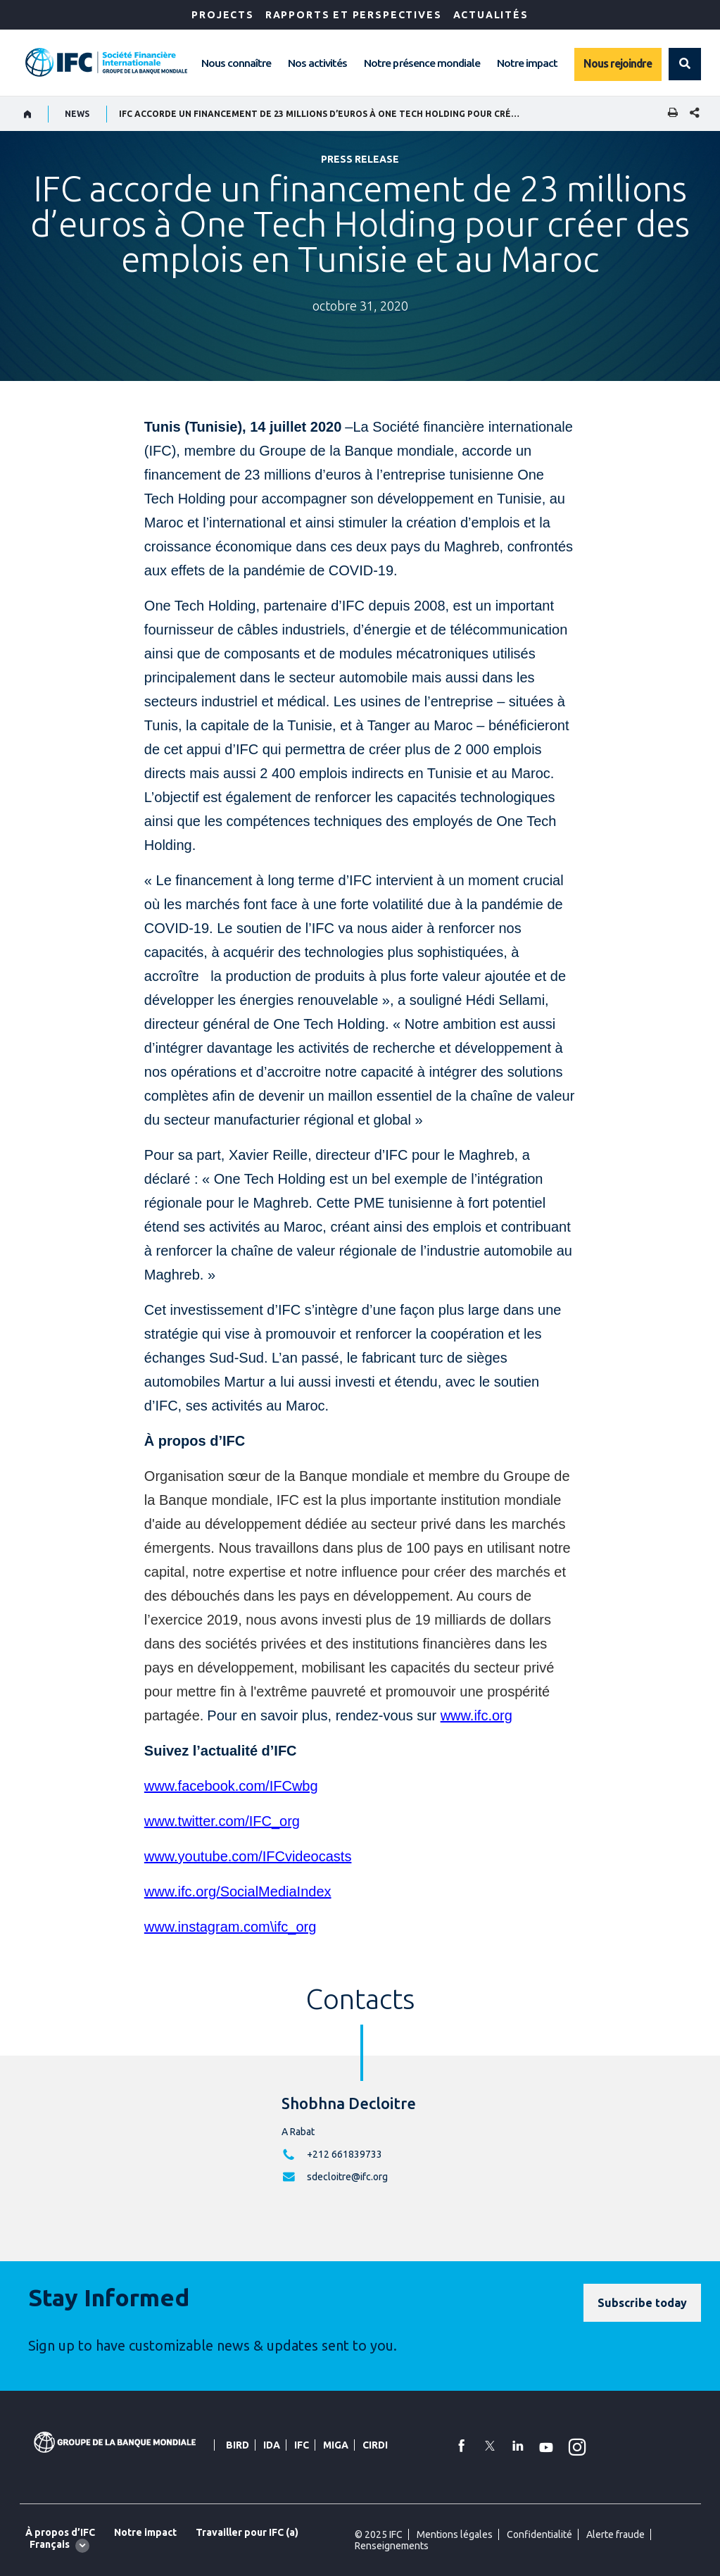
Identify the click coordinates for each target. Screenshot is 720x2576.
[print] (669, 113)
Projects (222, 14)
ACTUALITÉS (491, 14)
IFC (301, 2445)
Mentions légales (455, 2534)
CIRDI (375, 2445)
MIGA (335, 2445)
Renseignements (392, 2545)
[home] (28, 114)
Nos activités (317, 62)
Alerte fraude (615, 2534)
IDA (271, 2445)
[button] (685, 64)
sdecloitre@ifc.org (347, 2176)
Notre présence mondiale (422, 62)
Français (50, 2544)
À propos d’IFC (60, 2532)
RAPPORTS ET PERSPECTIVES (353, 14)
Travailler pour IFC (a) (247, 2532)
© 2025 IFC (379, 2534)
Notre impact (527, 62)
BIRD (237, 2445)
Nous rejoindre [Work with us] (617, 63)
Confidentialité (539, 2534)
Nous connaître (236, 62)
